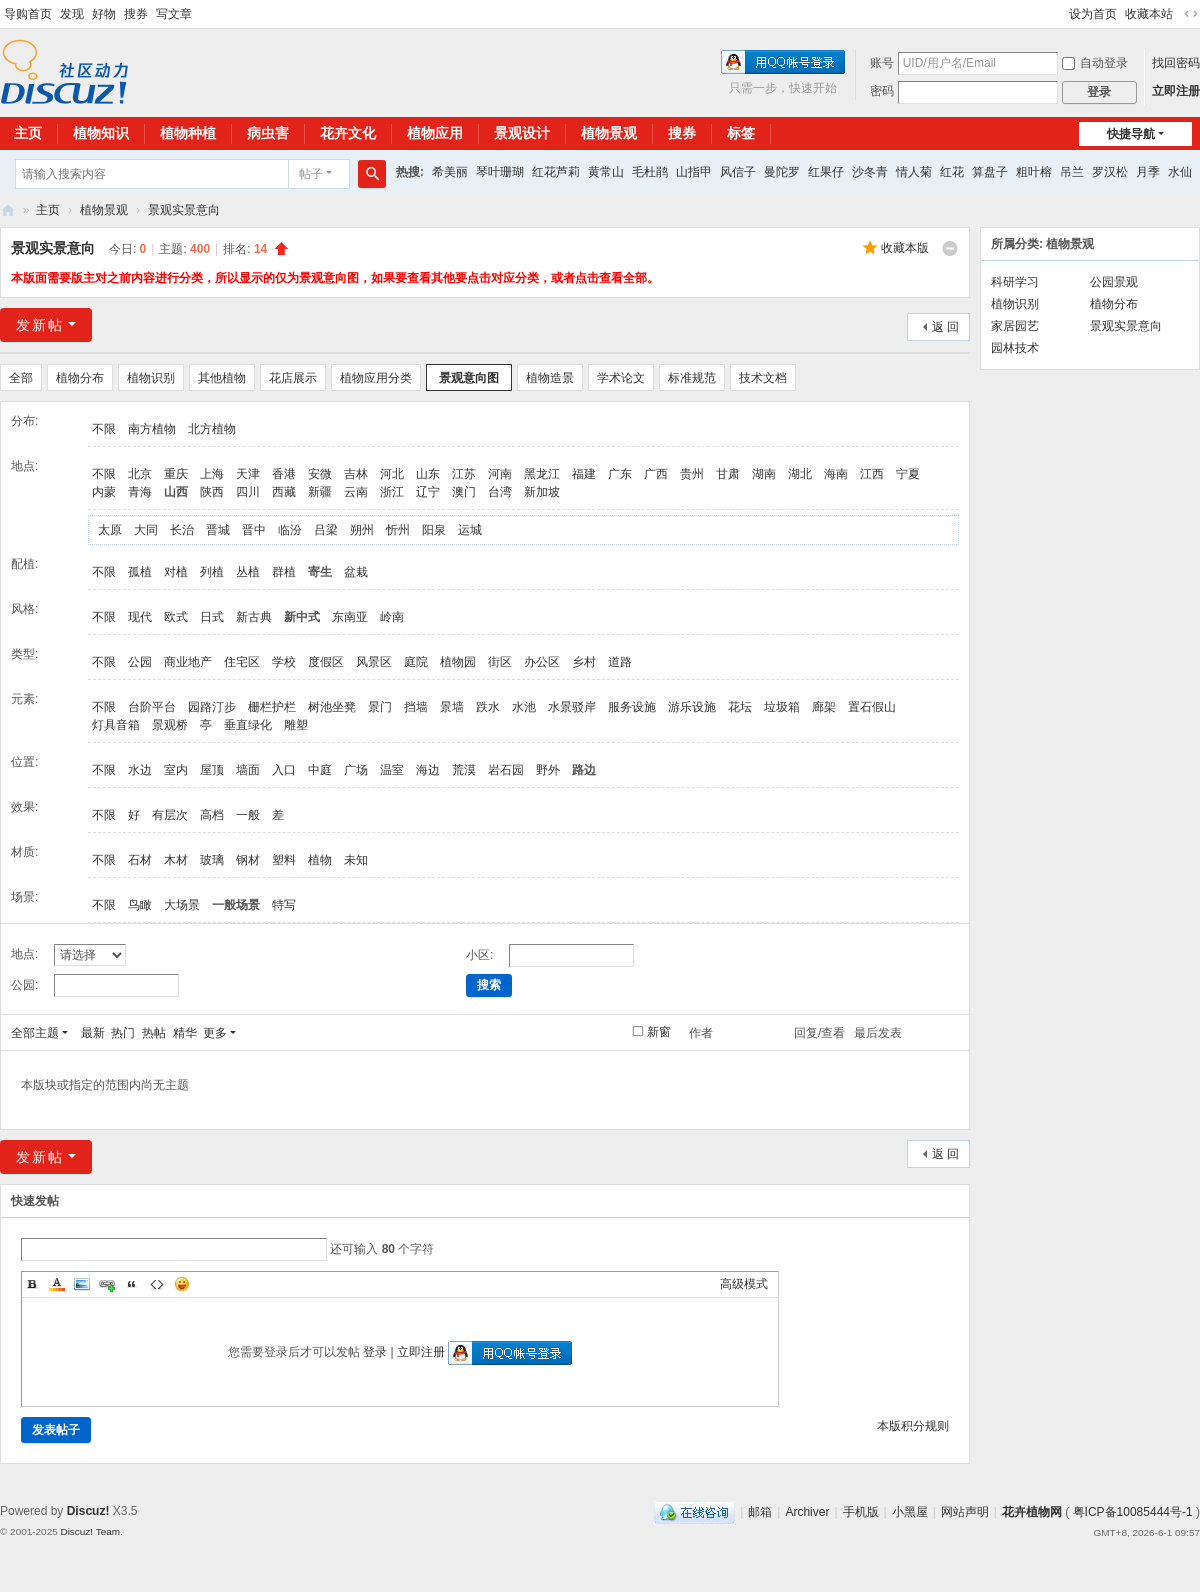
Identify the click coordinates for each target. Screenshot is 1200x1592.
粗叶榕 (1034, 172)
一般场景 (236, 905)
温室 (392, 770)
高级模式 (744, 1284)
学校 (284, 662)
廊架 (824, 707)
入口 (284, 770)
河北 (392, 474)
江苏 (464, 474)
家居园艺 (1015, 326)
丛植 (248, 572)
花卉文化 (348, 133)
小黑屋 (910, 1512)
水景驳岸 (572, 707)
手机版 (861, 1512)
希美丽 (450, 172)
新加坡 (542, 492)
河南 (500, 474)
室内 (176, 770)
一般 (248, 815)
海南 (836, 474)
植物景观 (609, 133)
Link (107, 1284)
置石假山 (872, 707)
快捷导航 (1131, 134)
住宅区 (242, 662)
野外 (548, 770)
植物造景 (550, 378)
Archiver (807, 1512)
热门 (123, 1033)
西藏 (284, 492)
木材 (176, 860)
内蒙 (104, 492)
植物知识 (101, 133)
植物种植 (188, 133)
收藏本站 (1149, 14)
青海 (140, 492)
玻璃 (212, 860)
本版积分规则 (913, 1426)
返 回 (945, 327)
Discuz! (88, 1511)
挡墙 (416, 707)
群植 (284, 572)
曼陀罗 (782, 172)
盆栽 (356, 572)
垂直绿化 (248, 725)
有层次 (170, 815)
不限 (104, 429)
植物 (320, 860)
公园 (140, 662)
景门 (380, 707)
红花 (952, 172)
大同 (146, 530)
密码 (882, 91)
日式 (212, 617)
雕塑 (296, 725)
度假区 (326, 662)
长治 (182, 530)
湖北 (800, 474)
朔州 (362, 530)
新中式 (302, 617)
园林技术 (1015, 348)
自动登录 (1095, 63)
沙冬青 (870, 172)
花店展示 (293, 378)
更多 (215, 1033)
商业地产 (188, 662)
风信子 (738, 172)
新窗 (659, 1032)
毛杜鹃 (650, 172)
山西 (176, 492)
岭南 (392, 617)
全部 (21, 378)
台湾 (500, 492)
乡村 (584, 662)
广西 (656, 474)
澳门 (464, 492)
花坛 (740, 707)
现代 (140, 617)
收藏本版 (905, 248)
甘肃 (728, 474)
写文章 (174, 14)
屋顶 (212, 770)
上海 (212, 474)
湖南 (764, 474)
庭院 (416, 662)
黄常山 (606, 172)
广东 (620, 474)
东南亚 (350, 617)
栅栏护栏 (272, 707)
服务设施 (632, 707)
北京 (140, 474)
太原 (110, 530)
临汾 (290, 530)
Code (157, 1284)
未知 (356, 860)
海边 (428, 770)
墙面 (248, 770)
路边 (584, 770)
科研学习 (1015, 282)
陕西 (212, 492)
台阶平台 (152, 707)
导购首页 (28, 14)
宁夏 (908, 474)
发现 (72, 14)
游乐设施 (692, 707)
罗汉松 (1110, 172)
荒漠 (464, 770)
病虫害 (268, 133)
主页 (48, 210)
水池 (524, 707)
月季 (1148, 172)
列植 (212, 572)
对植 (176, 572)
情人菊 (914, 172)
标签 (741, 133)
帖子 (311, 174)
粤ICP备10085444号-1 (1133, 1512)
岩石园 (506, 770)
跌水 (488, 707)
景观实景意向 (184, 210)
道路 (620, 662)
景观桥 (170, 725)
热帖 (154, 1033)
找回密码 (1176, 63)
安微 (320, 474)
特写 (284, 905)
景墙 (452, 707)
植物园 (458, 662)
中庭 (320, 770)
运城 (470, 530)
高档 (212, 815)
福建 (584, 474)
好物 (104, 14)
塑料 (284, 860)
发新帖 (40, 325)
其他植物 (222, 378)
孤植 (140, 572)
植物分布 (80, 378)
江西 (872, 474)
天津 (248, 474)
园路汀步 (212, 707)
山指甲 (694, 172)
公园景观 (1114, 282)
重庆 (176, 474)
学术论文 (621, 378)
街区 (500, 662)
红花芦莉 (556, 172)
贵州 (692, 474)
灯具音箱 (116, 725)
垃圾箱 (782, 707)
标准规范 (692, 378)
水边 (140, 770)
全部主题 (35, 1033)
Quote (132, 1284)
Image (82, 1284)
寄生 (320, 572)
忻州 (398, 530)
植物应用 (435, 133)
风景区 (374, 662)
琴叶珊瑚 (500, 172)
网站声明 (965, 1512)
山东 (428, 474)
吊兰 (1072, 172)
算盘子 (990, 172)
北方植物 (212, 429)
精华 (185, 1033)
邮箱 (760, 1512)
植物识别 (151, 378)
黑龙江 (542, 474)
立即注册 (1176, 91)
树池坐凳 (332, 707)
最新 (93, 1033)
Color (57, 1284)
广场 (356, 770)
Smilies (182, 1284)
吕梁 (326, 530)
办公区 (542, 662)
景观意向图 (469, 378)
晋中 (254, 530)
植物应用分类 (376, 378)
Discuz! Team (90, 1531)
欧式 (176, 617)
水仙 (1180, 172)
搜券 (136, 14)
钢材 (248, 860)
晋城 (218, 530)
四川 (248, 492)
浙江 (392, 492)
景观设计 (522, 133)
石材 (140, 860)
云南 (356, 492)
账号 (882, 63)
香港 (284, 474)
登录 (375, 1352)
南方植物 (152, 429)
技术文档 (763, 378)
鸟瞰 (140, 905)
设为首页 (1093, 14)
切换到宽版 (1191, 14)
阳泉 (434, 530)
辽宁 (428, 492)
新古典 (254, 617)
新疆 (320, 492)
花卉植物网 (8, 210)
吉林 (356, 474)
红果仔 (826, 172)
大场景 (182, 905)
